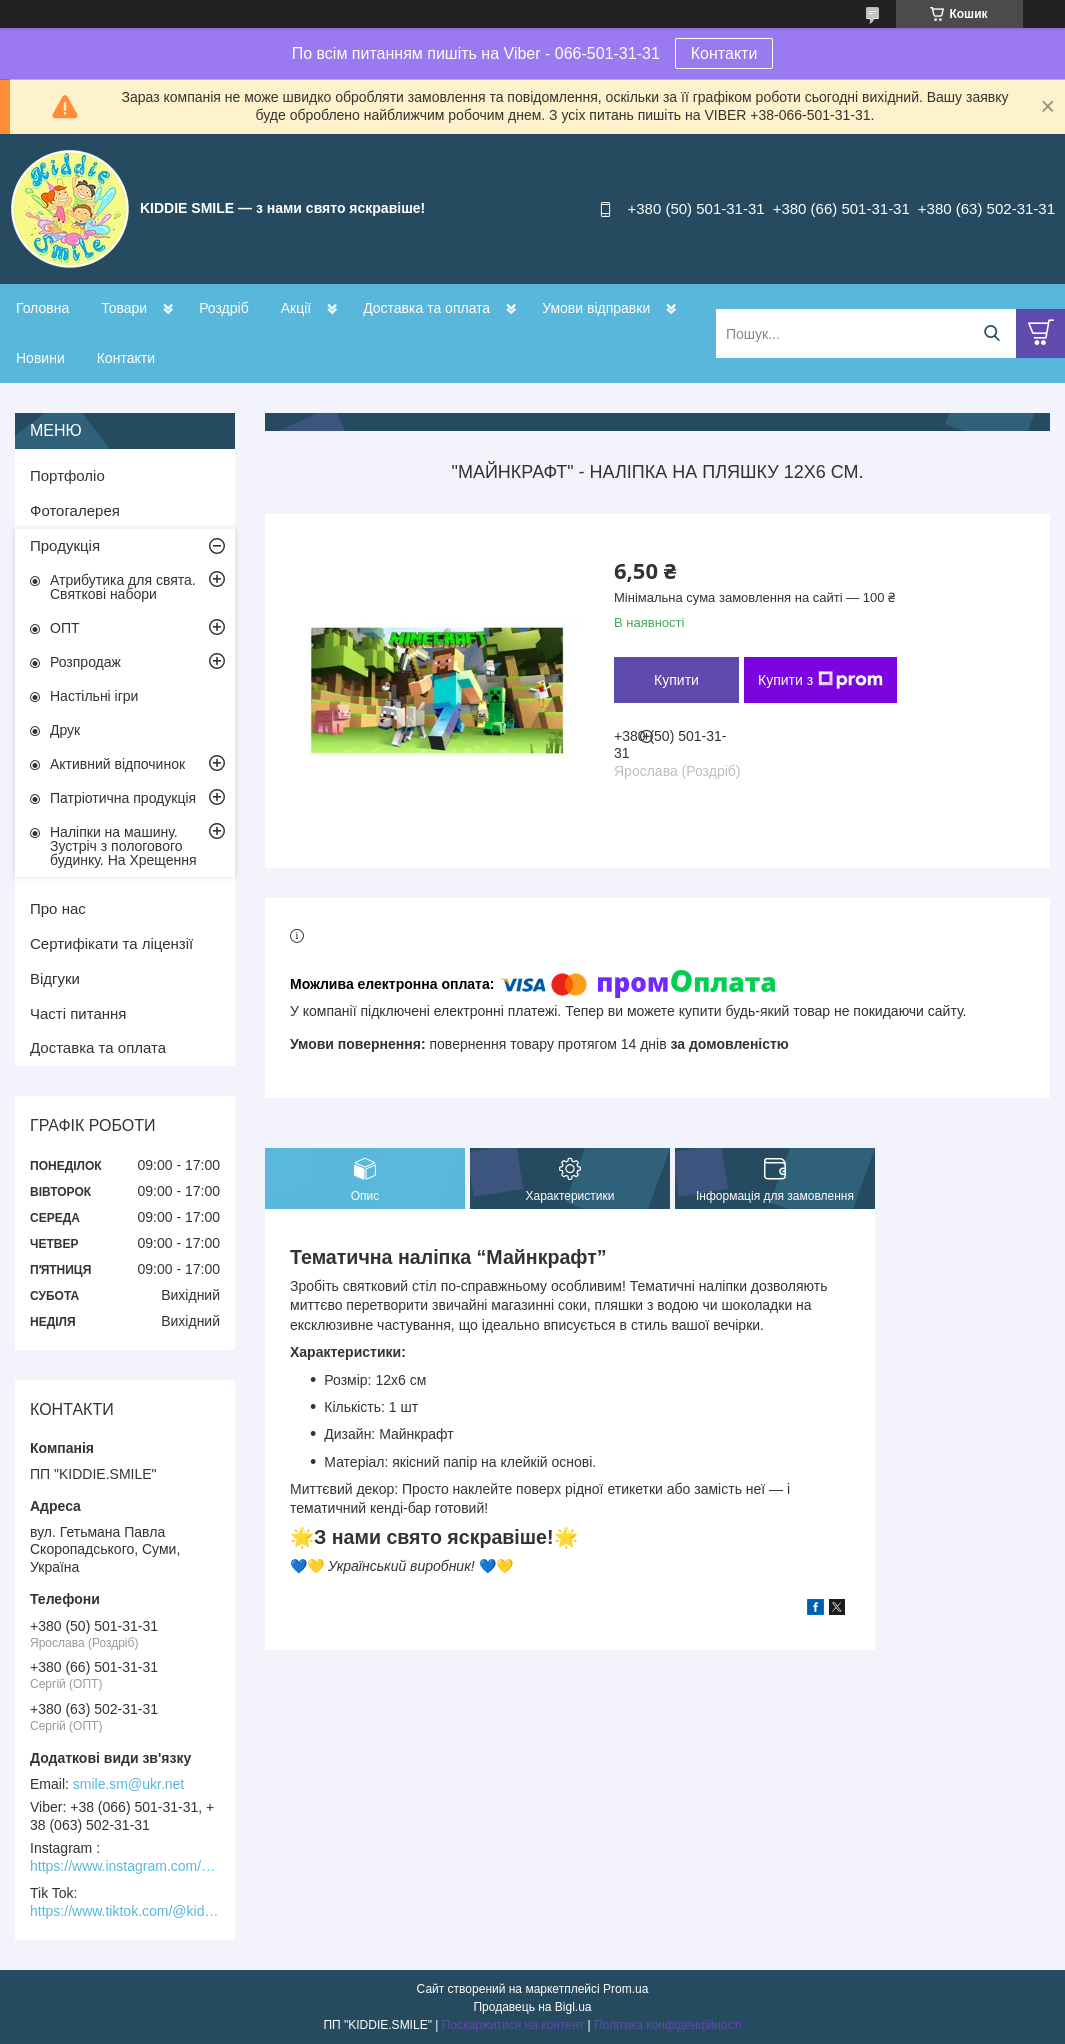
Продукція (65, 545)
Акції (296, 308)
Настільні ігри (94, 696)
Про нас (58, 908)
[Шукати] (991, 333)
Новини (40, 358)
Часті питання (78, 1013)
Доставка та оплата (426, 308)
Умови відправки (596, 308)
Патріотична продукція (123, 798)
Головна (42, 308)
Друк (65, 730)
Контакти (724, 53)
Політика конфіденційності (668, 2025)
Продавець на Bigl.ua (532, 2007)
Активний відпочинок (117, 764)
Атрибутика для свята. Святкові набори (123, 587)
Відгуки (55, 978)
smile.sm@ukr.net (128, 1784)
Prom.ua (625, 1989)
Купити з (820, 680)
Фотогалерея (75, 510)
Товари (124, 308)
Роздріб (224, 308)
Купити (676, 680)
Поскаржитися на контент (513, 2025)
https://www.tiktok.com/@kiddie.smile (125, 1911)
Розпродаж (85, 662)
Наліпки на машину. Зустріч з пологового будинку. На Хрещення (123, 846)
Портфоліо (67, 475)
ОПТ (65, 628)
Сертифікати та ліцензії (111, 943)
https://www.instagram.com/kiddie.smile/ (125, 1866)
